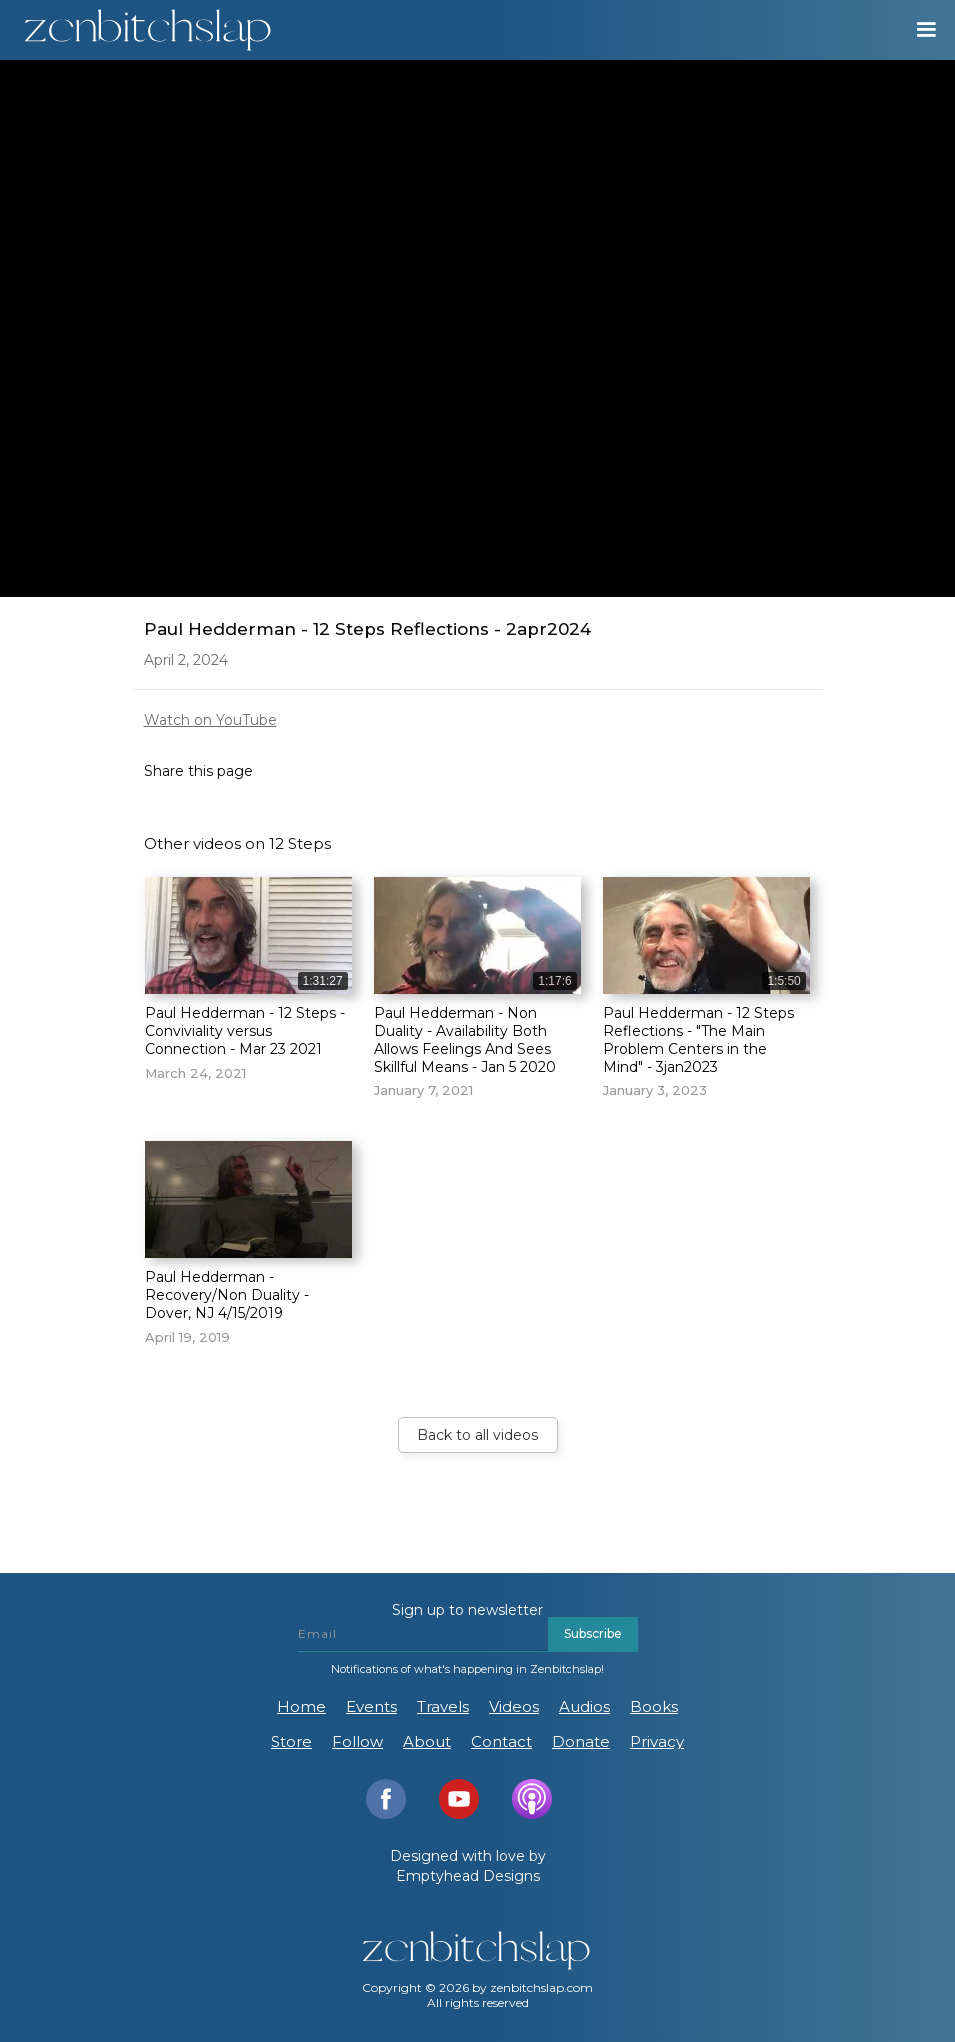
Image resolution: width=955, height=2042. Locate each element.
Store (291, 1741)
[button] (917, 30)
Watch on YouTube (210, 720)
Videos (514, 1706)
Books (654, 1706)
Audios (584, 1706)
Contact (501, 1741)
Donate (581, 1741)
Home (301, 1706)
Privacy (657, 1741)
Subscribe (593, 1633)
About (427, 1741)
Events (371, 1706)
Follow (357, 1741)
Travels (443, 1706)
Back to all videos (477, 1435)
